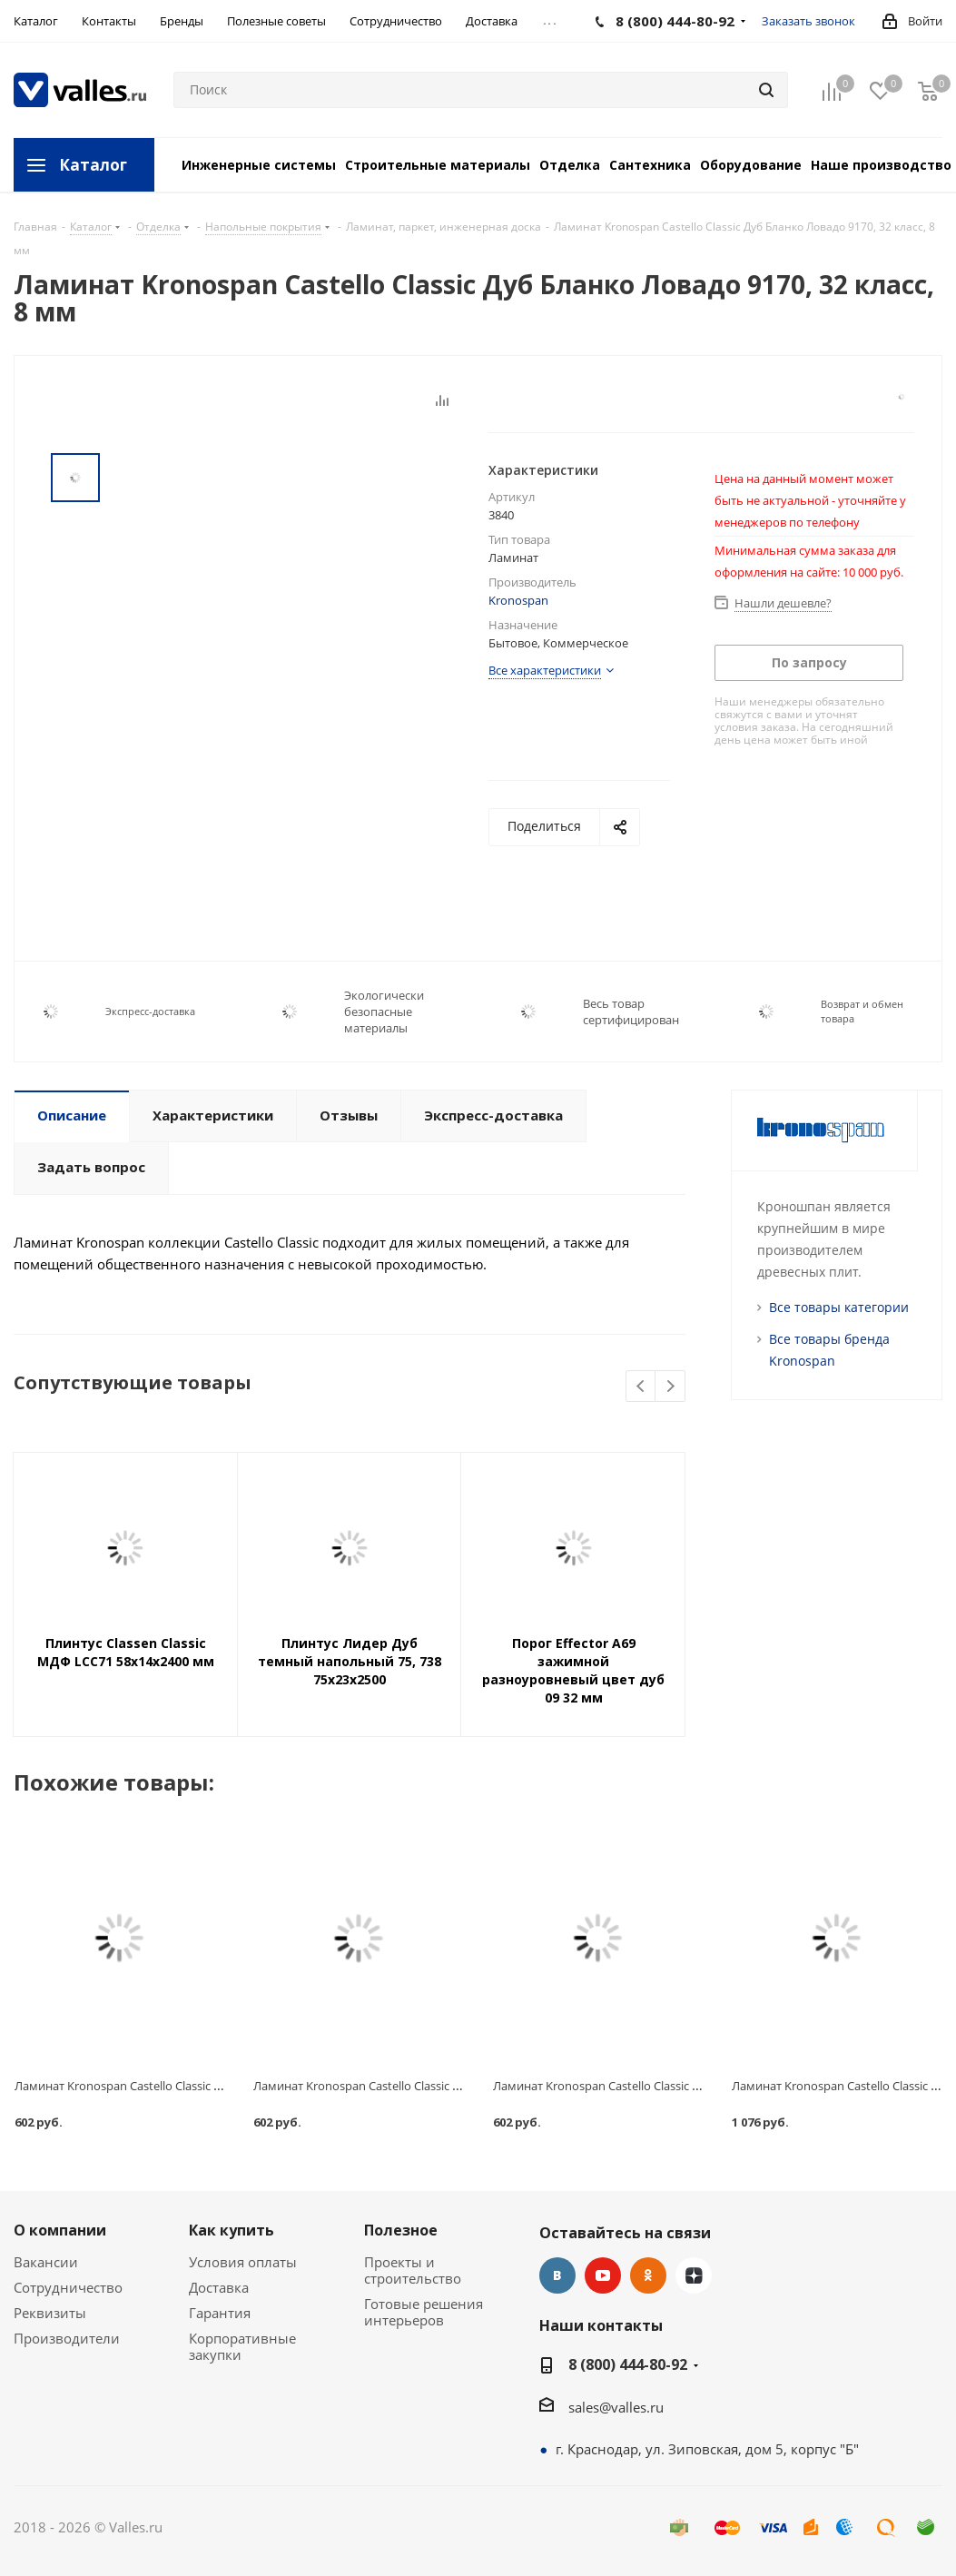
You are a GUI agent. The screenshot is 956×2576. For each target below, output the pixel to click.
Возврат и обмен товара (862, 1011)
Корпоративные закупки (242, 2346)
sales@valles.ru (616, 2407)
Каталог (93, 164)
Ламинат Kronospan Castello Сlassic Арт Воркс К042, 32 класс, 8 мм (198, 2086)
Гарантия (220, 2313)
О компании (60, 2230)
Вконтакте (557, 2275)
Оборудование (751, 164)
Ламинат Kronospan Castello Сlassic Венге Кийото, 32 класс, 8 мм (673, 2086)
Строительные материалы (437, 164)
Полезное (401, 2230)
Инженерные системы (259, 164)
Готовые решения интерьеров (423, 2312)
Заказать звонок (808, 21)
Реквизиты (50, 2313)
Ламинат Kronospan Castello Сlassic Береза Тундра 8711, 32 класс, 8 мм (449, 2086)
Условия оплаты (243, 2262)
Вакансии (46, 2262)
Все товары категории (839, 1307)
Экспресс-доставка (150, 1011)
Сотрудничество (68, 2287)
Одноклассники (648, 2275)
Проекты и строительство (412, 2270)
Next (670, 1387)
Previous (641, 1387)
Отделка (569, 164)
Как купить (231, 2230)
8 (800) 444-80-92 (627, 2364)
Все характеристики (544, 670)
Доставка (219, 2287)
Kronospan (518, 600)
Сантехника (650, 164)
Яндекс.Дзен (693, 2275)
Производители (67, 2338)
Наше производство (881, 164)
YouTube (603, 2275)
